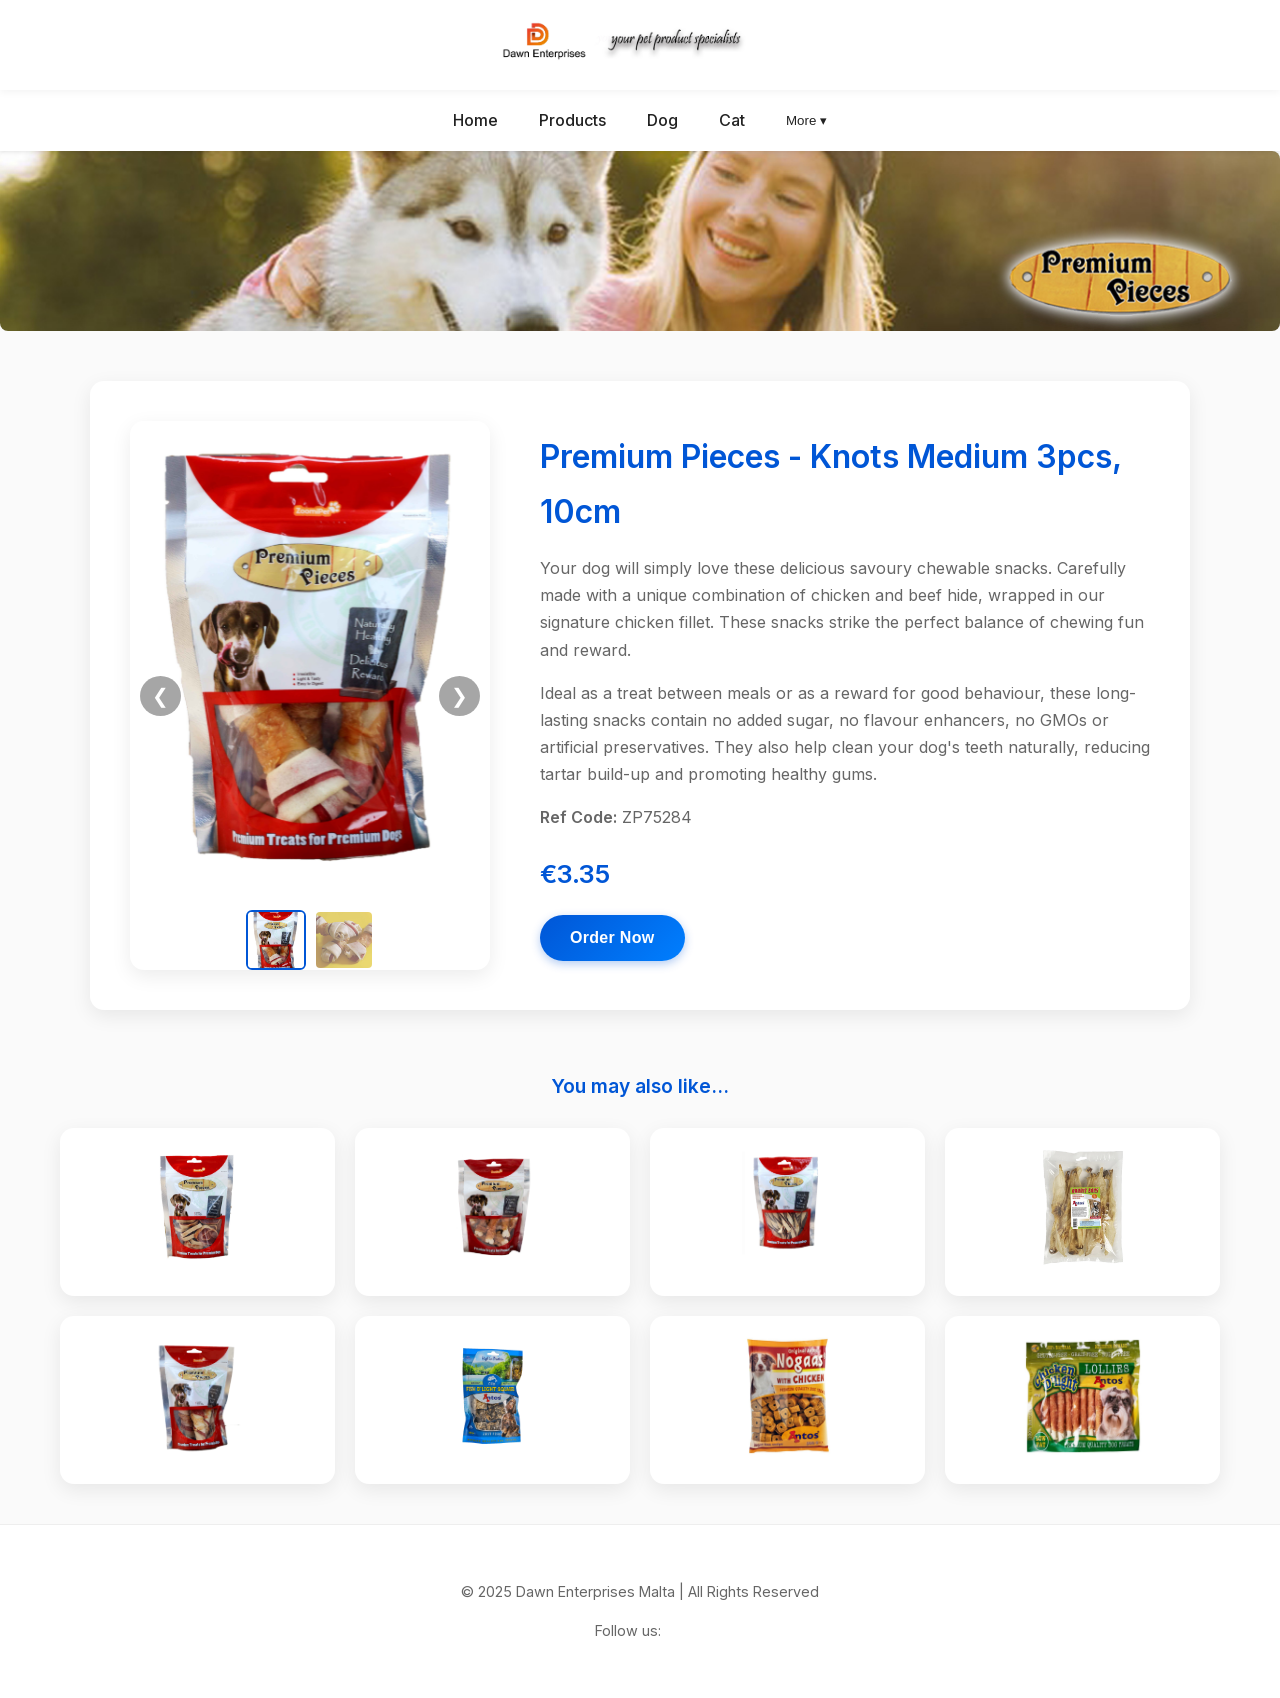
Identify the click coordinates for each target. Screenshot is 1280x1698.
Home (475, 120)
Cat (732, 120)
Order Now (612, 937)
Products (572, 120)
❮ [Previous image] (160, 696)
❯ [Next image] (459, 696)
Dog (662, 120)
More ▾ (806, 120)
